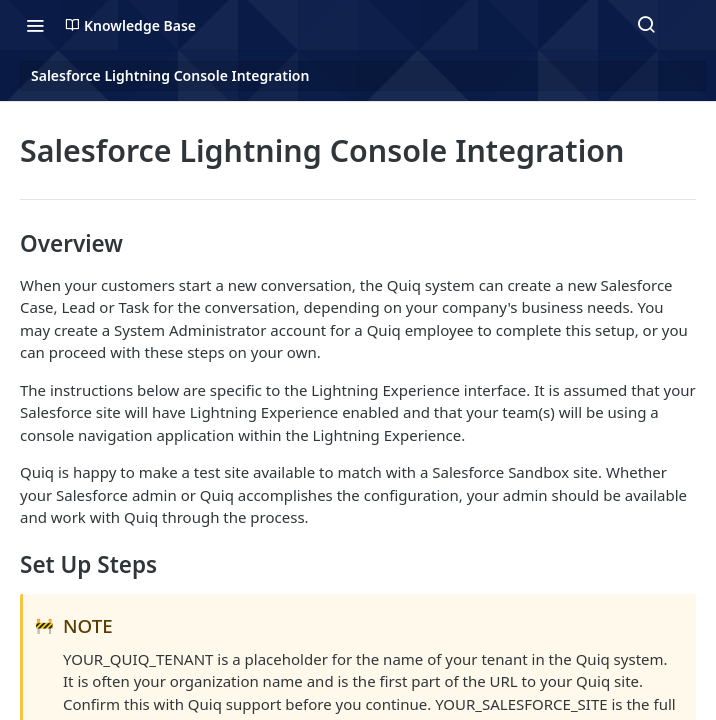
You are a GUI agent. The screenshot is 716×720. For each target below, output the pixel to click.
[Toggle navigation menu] (35, 25)
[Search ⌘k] (646, 25)
